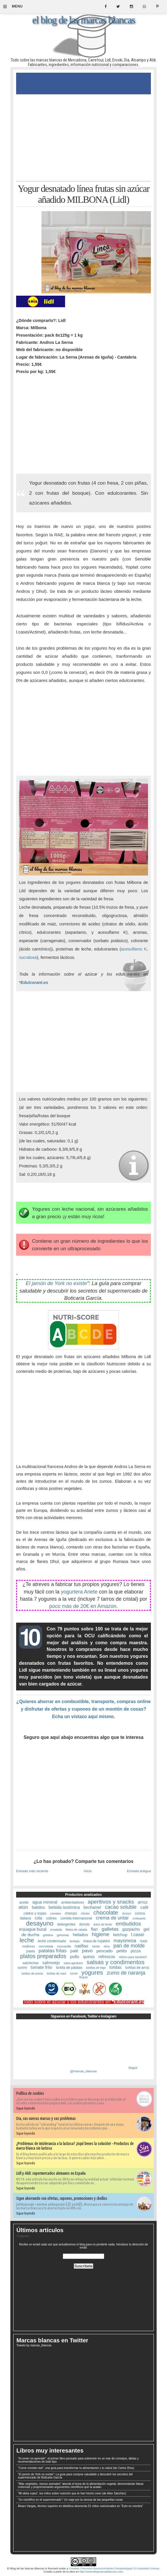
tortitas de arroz (137, 1968)
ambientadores (72, 1902)
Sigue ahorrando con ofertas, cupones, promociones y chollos (61, 2198)
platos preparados (43, 1956)
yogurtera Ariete (79, 1592)
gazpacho (131, 1929)
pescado (104, 1950)
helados (80, 1934)
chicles (85, 1913)
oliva (107, 1946)
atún (23, 1907)
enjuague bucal (32, 1929)
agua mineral (45, 1902)
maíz (143, 1941)
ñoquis (83, 1977)
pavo (87, 1950)
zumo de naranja (126, 1973)
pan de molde (129, 1946)
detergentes (66, 1924)
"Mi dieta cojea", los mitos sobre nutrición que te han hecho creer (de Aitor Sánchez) (72, 2493)
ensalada (56, 1929)
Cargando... (24, 2236)
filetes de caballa (76, 1929)
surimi (22, 1968)
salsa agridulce (73, 1963)
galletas (110, 1929)
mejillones (28, 1946)
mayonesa (125, 1940)
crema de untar (112, 1918)
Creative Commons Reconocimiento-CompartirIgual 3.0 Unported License (114, 2568)
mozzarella (64, 1946)
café (144, 1907)
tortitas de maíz (56, 1973)
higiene (100, 1934)
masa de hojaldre (96, 1941)
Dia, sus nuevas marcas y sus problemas (46, 2118)
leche (27, 1940)
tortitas (115, 1967)
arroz (142, 1902)
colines (51, 1918)
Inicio (88, 1871)
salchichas (30, 1963)
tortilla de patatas (69, 1968)
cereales (55, 1913)
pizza (136, 1950)
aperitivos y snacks (111, 1902)
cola (38, 1918)
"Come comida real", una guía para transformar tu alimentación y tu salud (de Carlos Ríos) (76, 2468)
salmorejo (51, 1962)
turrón (74, 1973)
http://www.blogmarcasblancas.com (101, 2571)
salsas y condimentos (116, 1962)
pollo (74, 1956)
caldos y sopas (35, 1913)
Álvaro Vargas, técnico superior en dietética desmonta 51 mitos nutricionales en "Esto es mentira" (80, 2506)
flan (94, 1929)
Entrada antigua (139, 1871)
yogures (92, 1972)
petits (122, 1950)
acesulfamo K (134, 949)
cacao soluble (120, 1907)
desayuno (39, 1923)
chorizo (126, 1913)
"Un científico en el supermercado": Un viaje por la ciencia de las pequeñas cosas (70, 2499)
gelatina (48, 1935)
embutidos (128, 1924)
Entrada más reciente (32, 1871)
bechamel (92, 1907)
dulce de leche (102, 1924)
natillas (81, 1945)
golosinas (63, 1935)
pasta (30, 1951)
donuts (84, 1924)
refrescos (106, 1956)
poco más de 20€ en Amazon (82, 1606)
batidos (38, 1907)
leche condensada (52, 1941)
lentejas (74, 1941)
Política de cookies (30, 2093)
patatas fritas (53, 1950)
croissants (139, 1918)
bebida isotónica (64, 1907)
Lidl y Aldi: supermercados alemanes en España (51, 2173)
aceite (24, 1902)
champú (71, 1913)
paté (74, 1951)
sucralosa (28, 957)
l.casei (137, 1934)
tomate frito (41, 1967)
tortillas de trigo (96, 1967)
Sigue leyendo (25, 2108)
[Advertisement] (83, 137)
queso (89, 1956)
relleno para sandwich (133, 1957)
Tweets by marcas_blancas (34, 2345)
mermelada (46, 1946)
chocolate (106, 1912)
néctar (96, 1946)
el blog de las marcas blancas (83, 20)
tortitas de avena (32, 1973)
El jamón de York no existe (56, 1283)
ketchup (120, 1934)
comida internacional (76, 1918)
